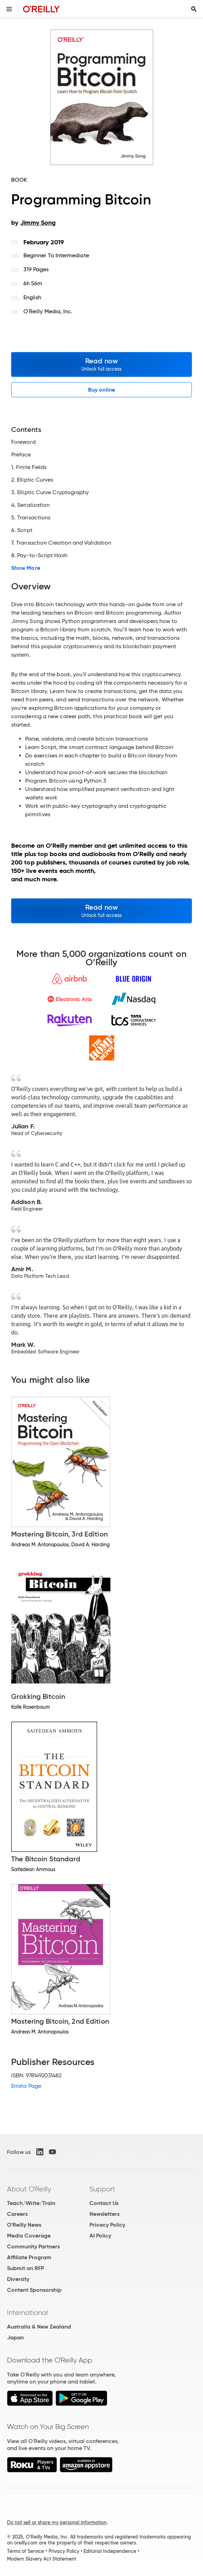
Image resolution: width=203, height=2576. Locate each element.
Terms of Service (25, 2551)
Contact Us (103, 2203)
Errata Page (26, 2085)
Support (102, 2189)
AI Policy (100, 2235)
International (27, 2312)
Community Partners (33, 2246)
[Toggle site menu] (9, 9)
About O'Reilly (29, 2189)
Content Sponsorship (34, 2290)
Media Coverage (29, 2235)
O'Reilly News (24, 2224)
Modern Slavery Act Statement (41, 2559)
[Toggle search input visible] (194, 9)
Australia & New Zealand (39, 2326)
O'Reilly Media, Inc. (48, 311)
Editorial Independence (110, 2551)
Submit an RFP (25, 2268)
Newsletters (104, 2214)
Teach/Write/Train (31, 2203)
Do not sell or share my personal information (57, 2522)
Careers (17, 2214)
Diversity (18, 2279)
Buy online (101, 389)
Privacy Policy (107, 2224)
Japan (15, 2337)
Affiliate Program (29, 2257)
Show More (25, 568)
